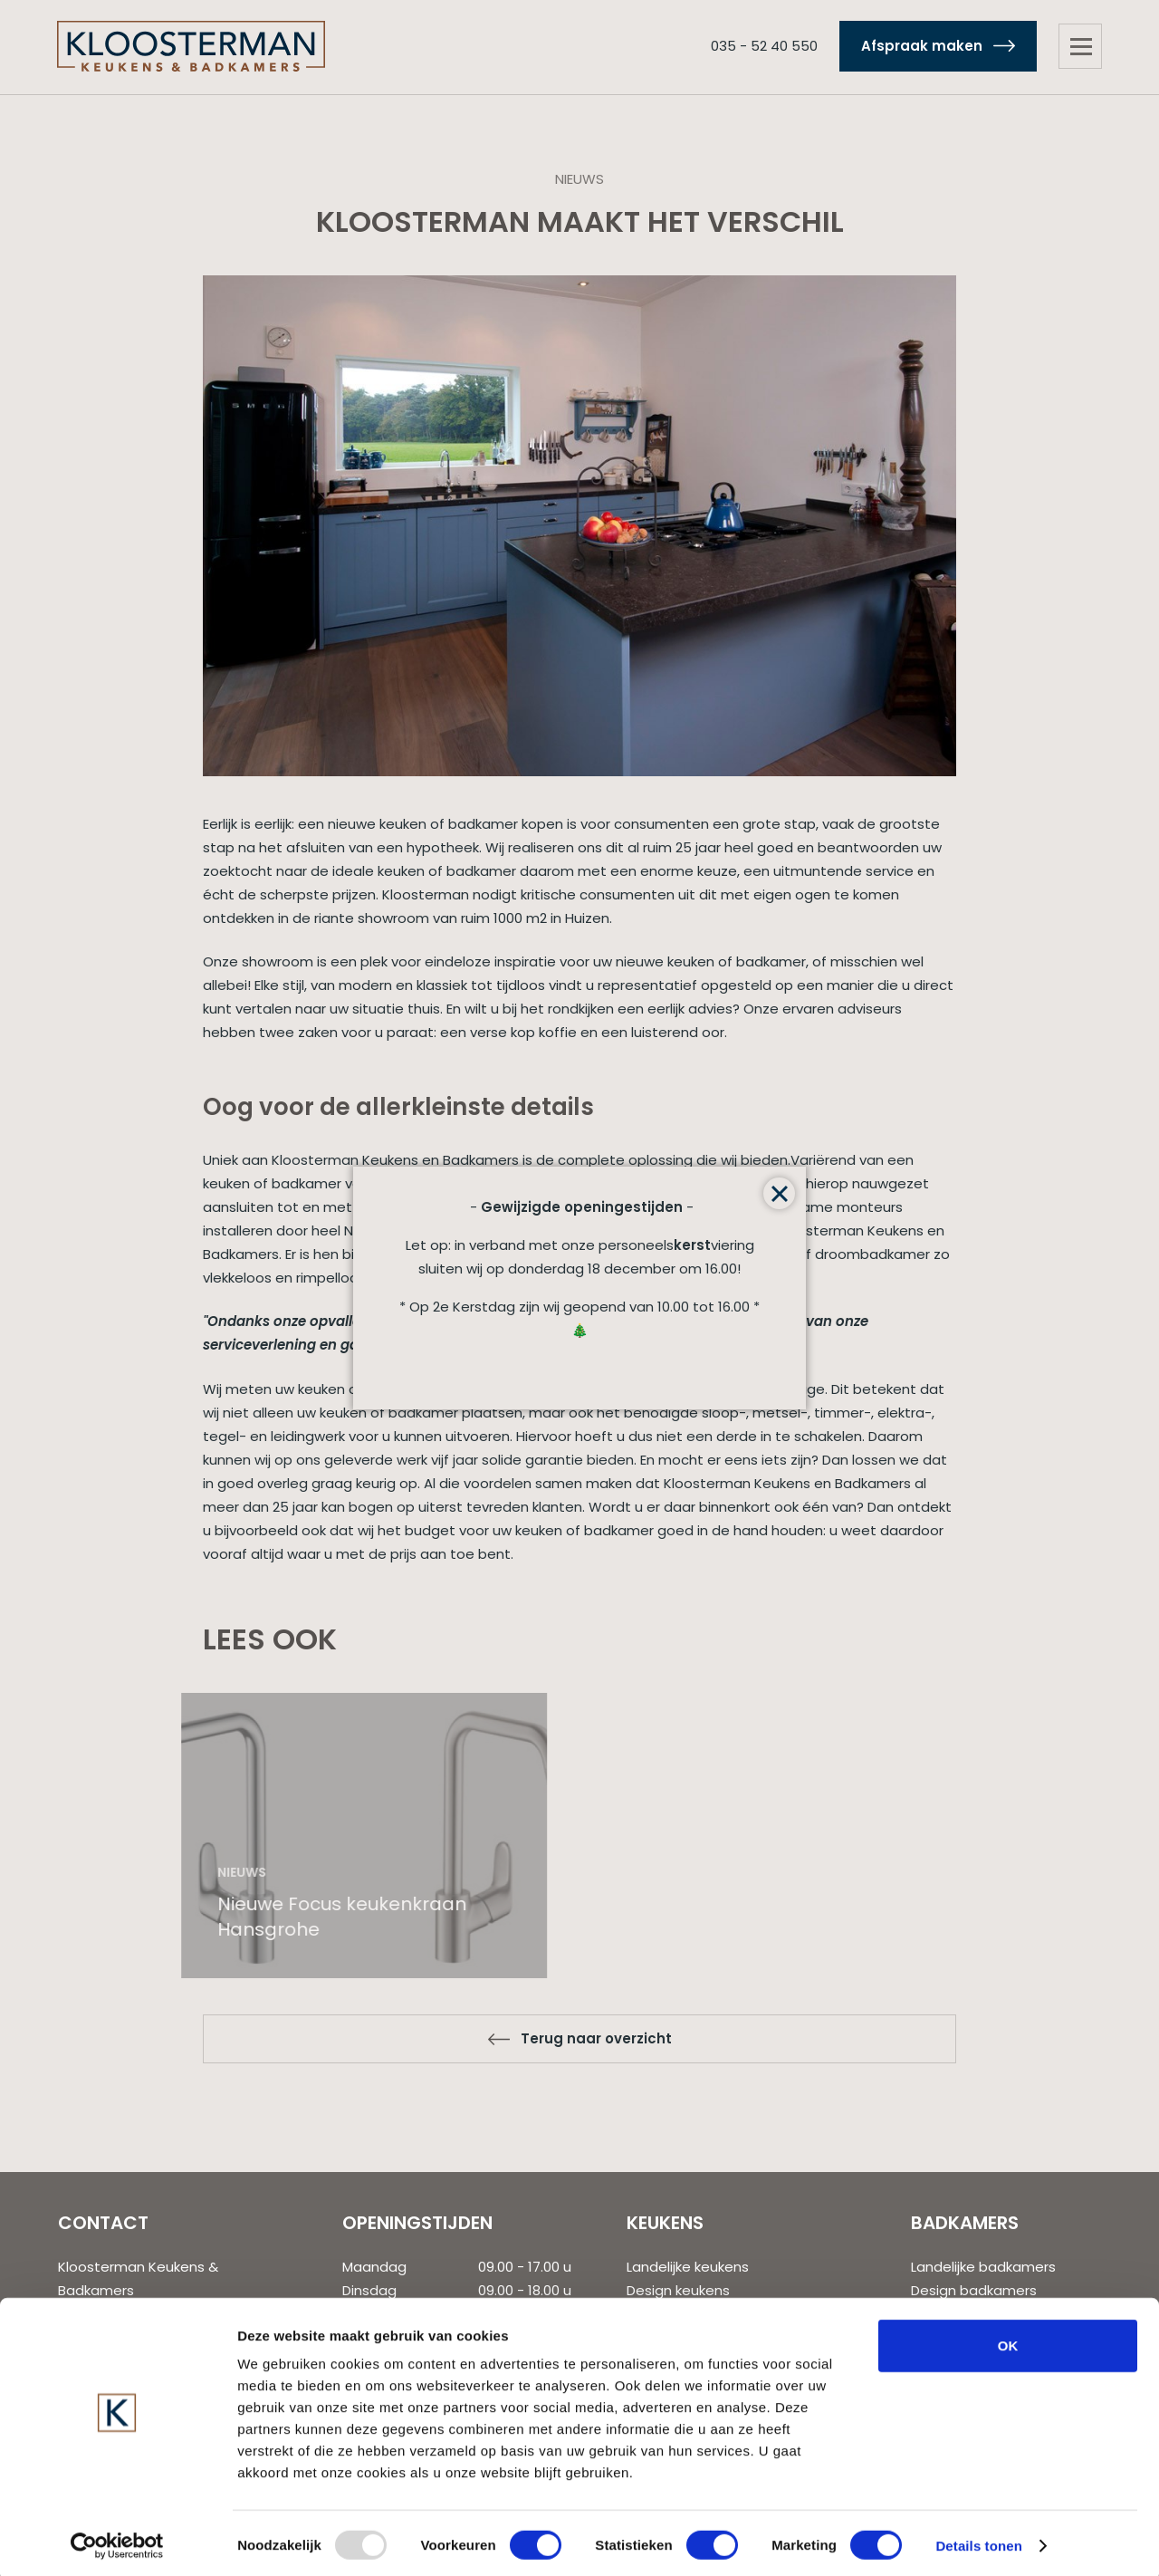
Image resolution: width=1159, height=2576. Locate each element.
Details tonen (978, 2540)
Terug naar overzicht (596, 2038)
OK (1008, 2340)
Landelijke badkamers (983, 2266)
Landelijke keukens (688, 2266)
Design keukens (678, 2290)
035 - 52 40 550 (759, 46)
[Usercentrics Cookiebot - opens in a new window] (117, 2540)
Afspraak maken (917, 46)
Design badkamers (974, 2290)
